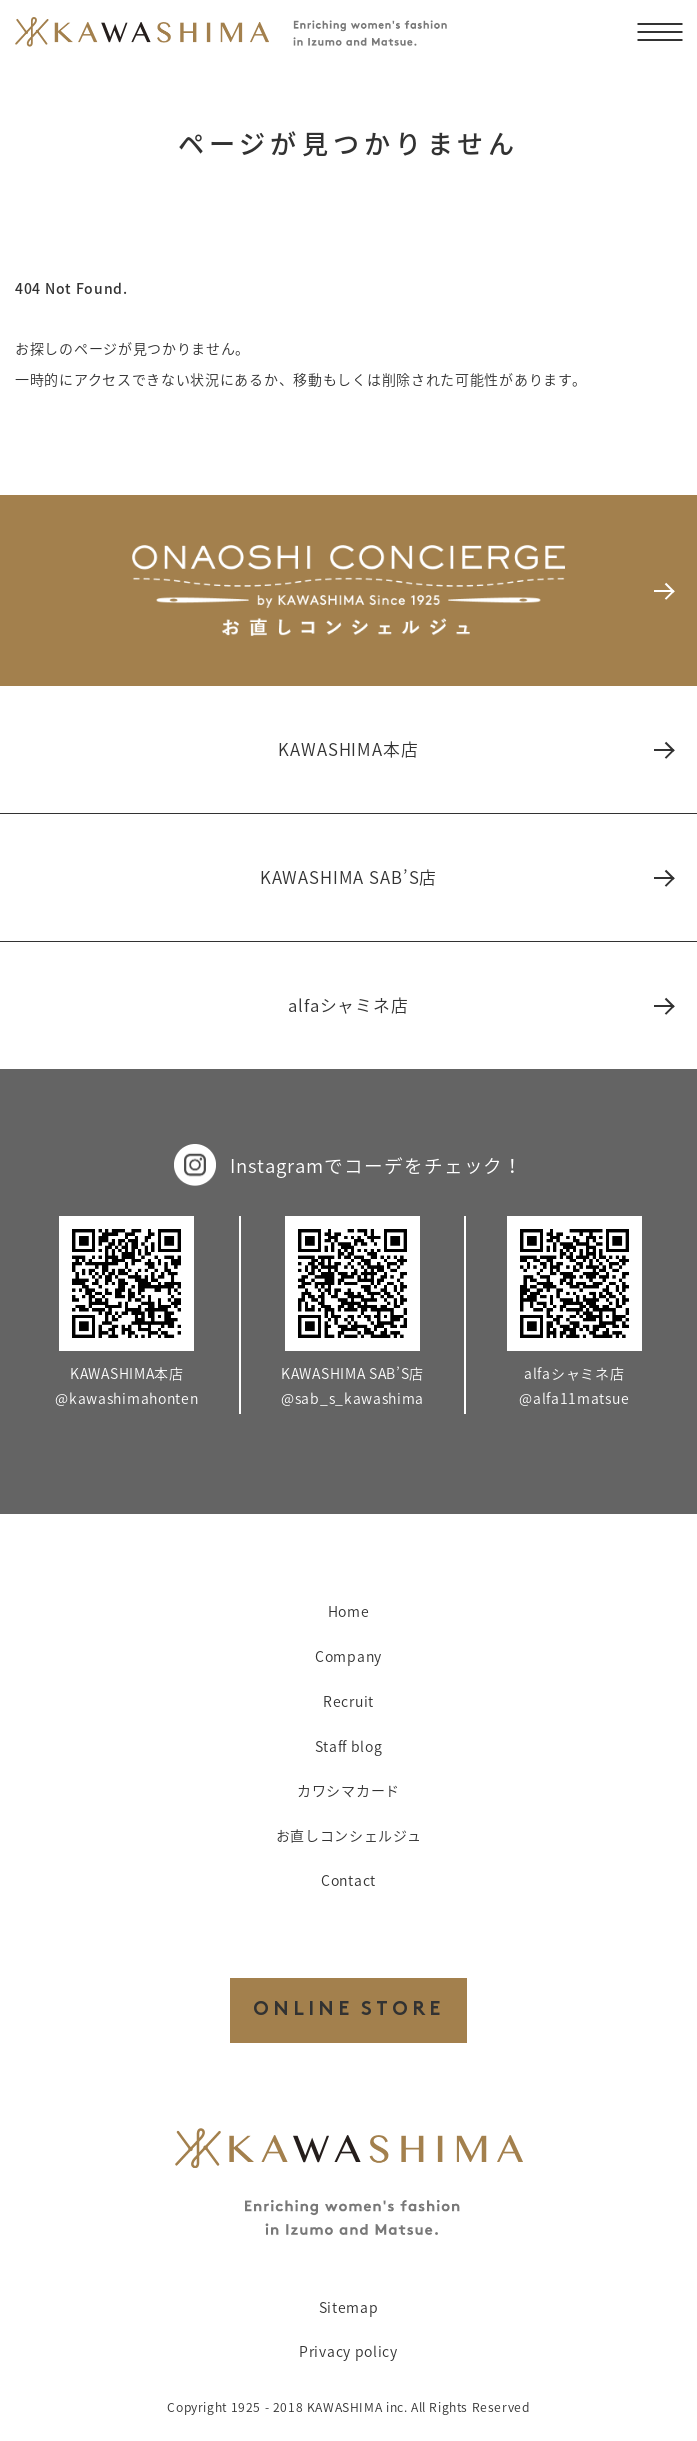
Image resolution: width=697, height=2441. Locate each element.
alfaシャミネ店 (480, 1005)
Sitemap (349, 2307)
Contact (348, 1880)
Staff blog (349, 1746)
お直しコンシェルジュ (349, 1835)
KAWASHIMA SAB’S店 (466, 877)
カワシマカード (348, 1790)
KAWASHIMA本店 (475, 749)
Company (348, 1656)
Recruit (348, 1701)
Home (349, 1611)
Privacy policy (348, 2351)
